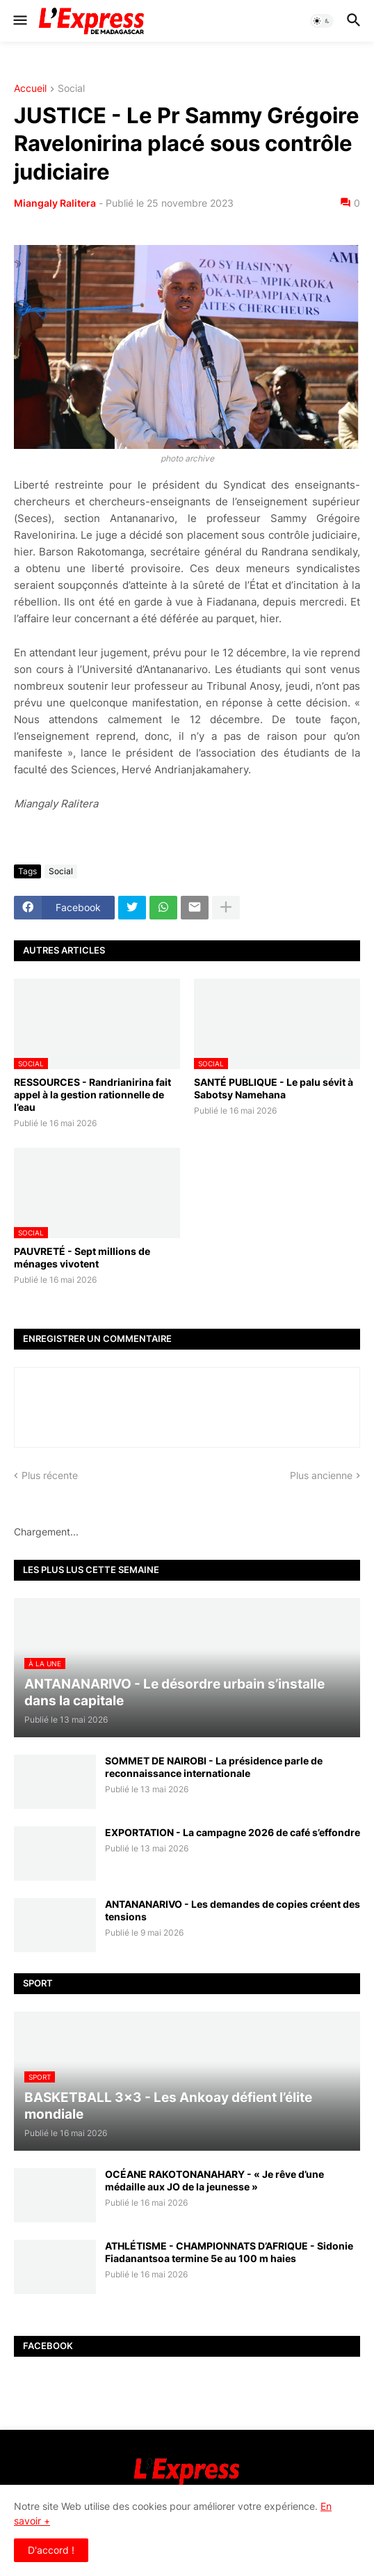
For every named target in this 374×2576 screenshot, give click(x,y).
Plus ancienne (321, 1475)
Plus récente (50, 1475)
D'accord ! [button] (51, 2550)
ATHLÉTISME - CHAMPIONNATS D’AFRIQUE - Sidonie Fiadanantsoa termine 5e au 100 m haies (229, 2252)
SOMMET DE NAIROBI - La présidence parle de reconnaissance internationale (214, 1767)
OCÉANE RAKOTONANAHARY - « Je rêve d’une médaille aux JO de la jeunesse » (214, 2180)
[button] (19, 21)
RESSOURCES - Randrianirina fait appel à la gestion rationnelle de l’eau (92, 1094)
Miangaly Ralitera (55, 203)
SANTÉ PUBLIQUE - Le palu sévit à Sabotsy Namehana (273, 1088)
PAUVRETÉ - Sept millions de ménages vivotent (82, 1257)
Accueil (30, 89)
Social (71, 89)
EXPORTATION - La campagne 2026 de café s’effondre (232, 1832)
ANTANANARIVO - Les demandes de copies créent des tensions (232, 1910)
